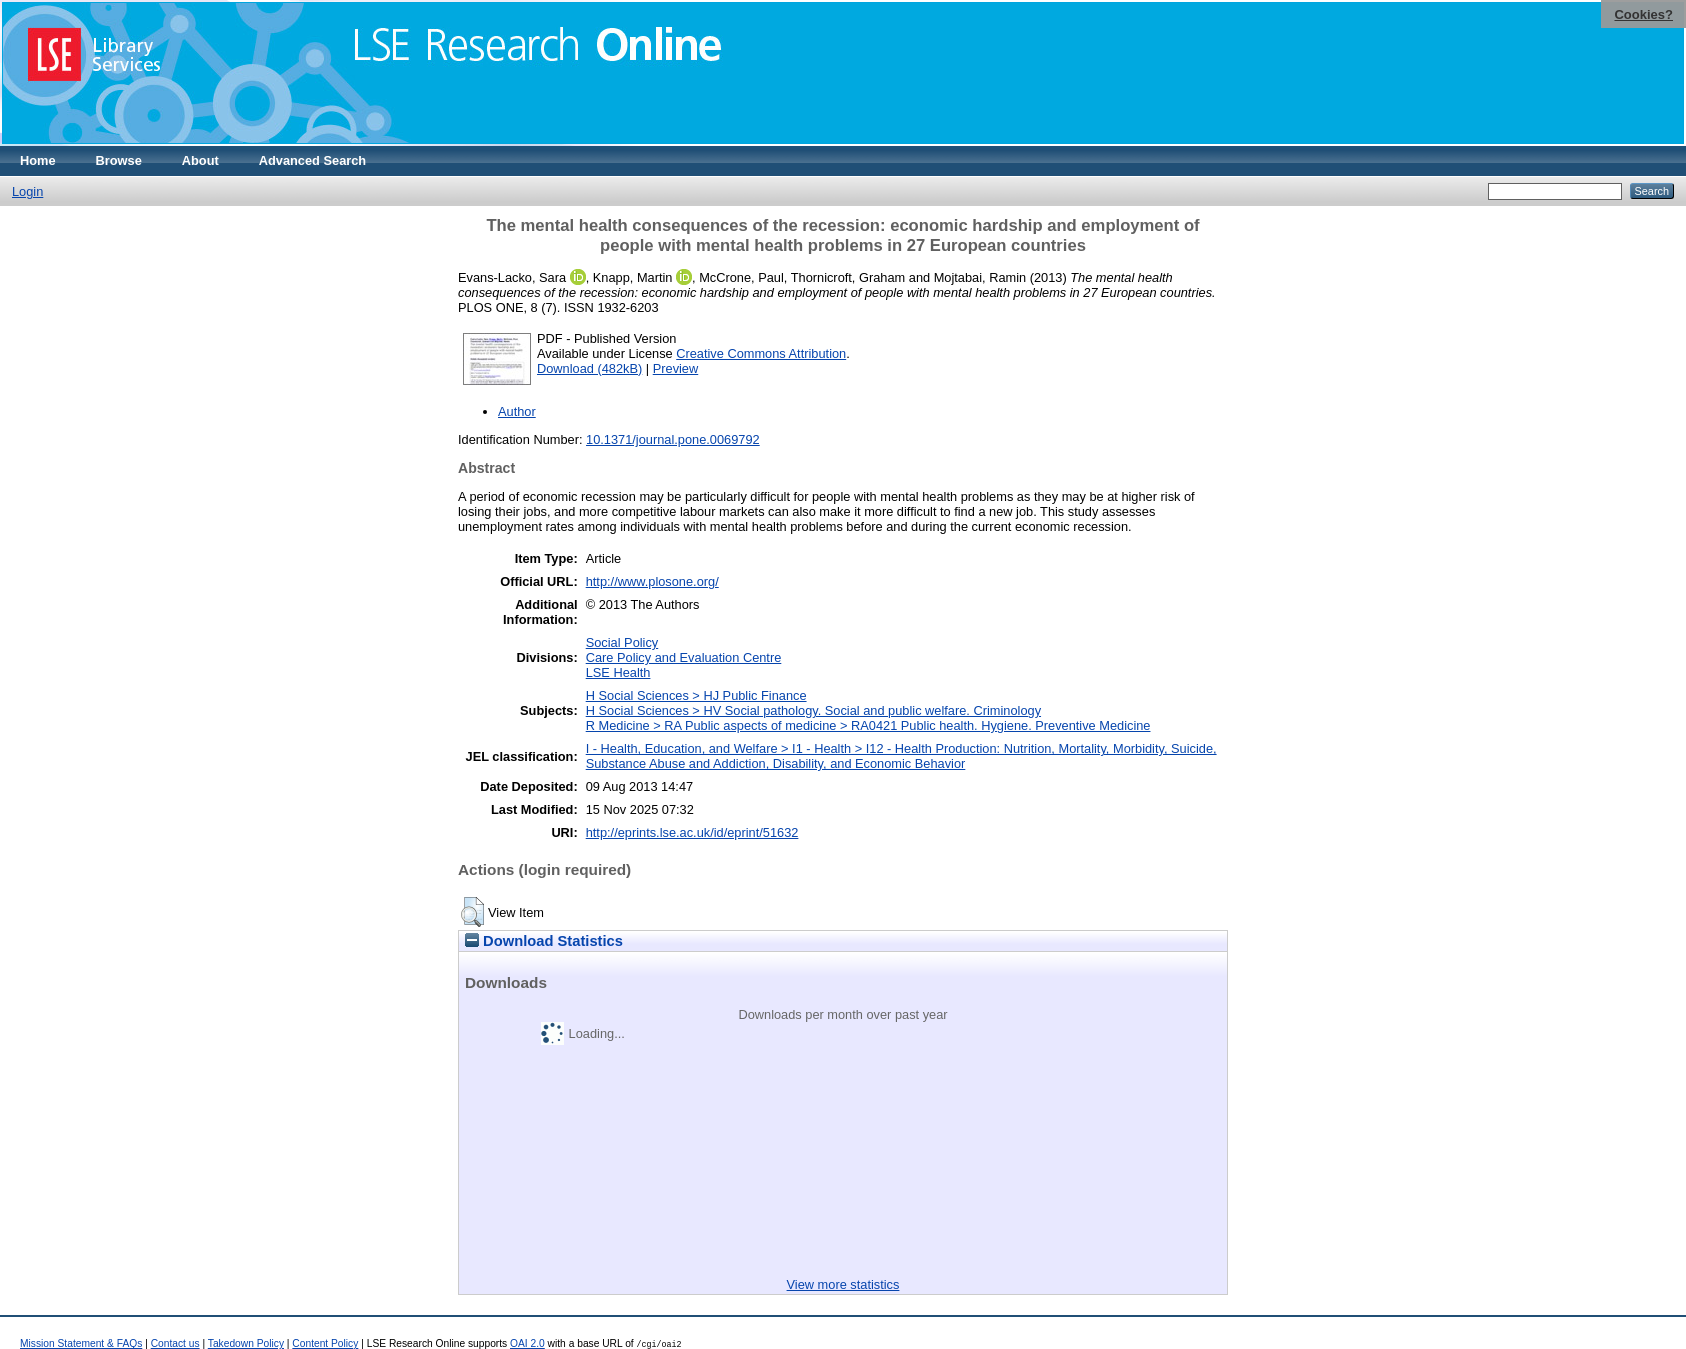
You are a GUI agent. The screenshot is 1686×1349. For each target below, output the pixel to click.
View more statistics (843, 1284)
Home (38, 160)
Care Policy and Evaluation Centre (684, 657)
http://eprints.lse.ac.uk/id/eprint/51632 (692, 832)
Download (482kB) (589, 368)
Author (517, 411)
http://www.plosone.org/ (652, 581)
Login (27, 191)
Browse (119, 160)
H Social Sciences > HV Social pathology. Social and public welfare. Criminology (813, 710)
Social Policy (622, 642)
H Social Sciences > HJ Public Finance (696, 695)
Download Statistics (544, 941)
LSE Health (618, 672)
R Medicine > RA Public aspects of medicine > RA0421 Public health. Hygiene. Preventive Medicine (868, 725)
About (200, 160)
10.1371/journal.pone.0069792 (673, 439)
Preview (676, 368)
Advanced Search (312, 160)
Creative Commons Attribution (761, 353)
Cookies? (1643, 14)
